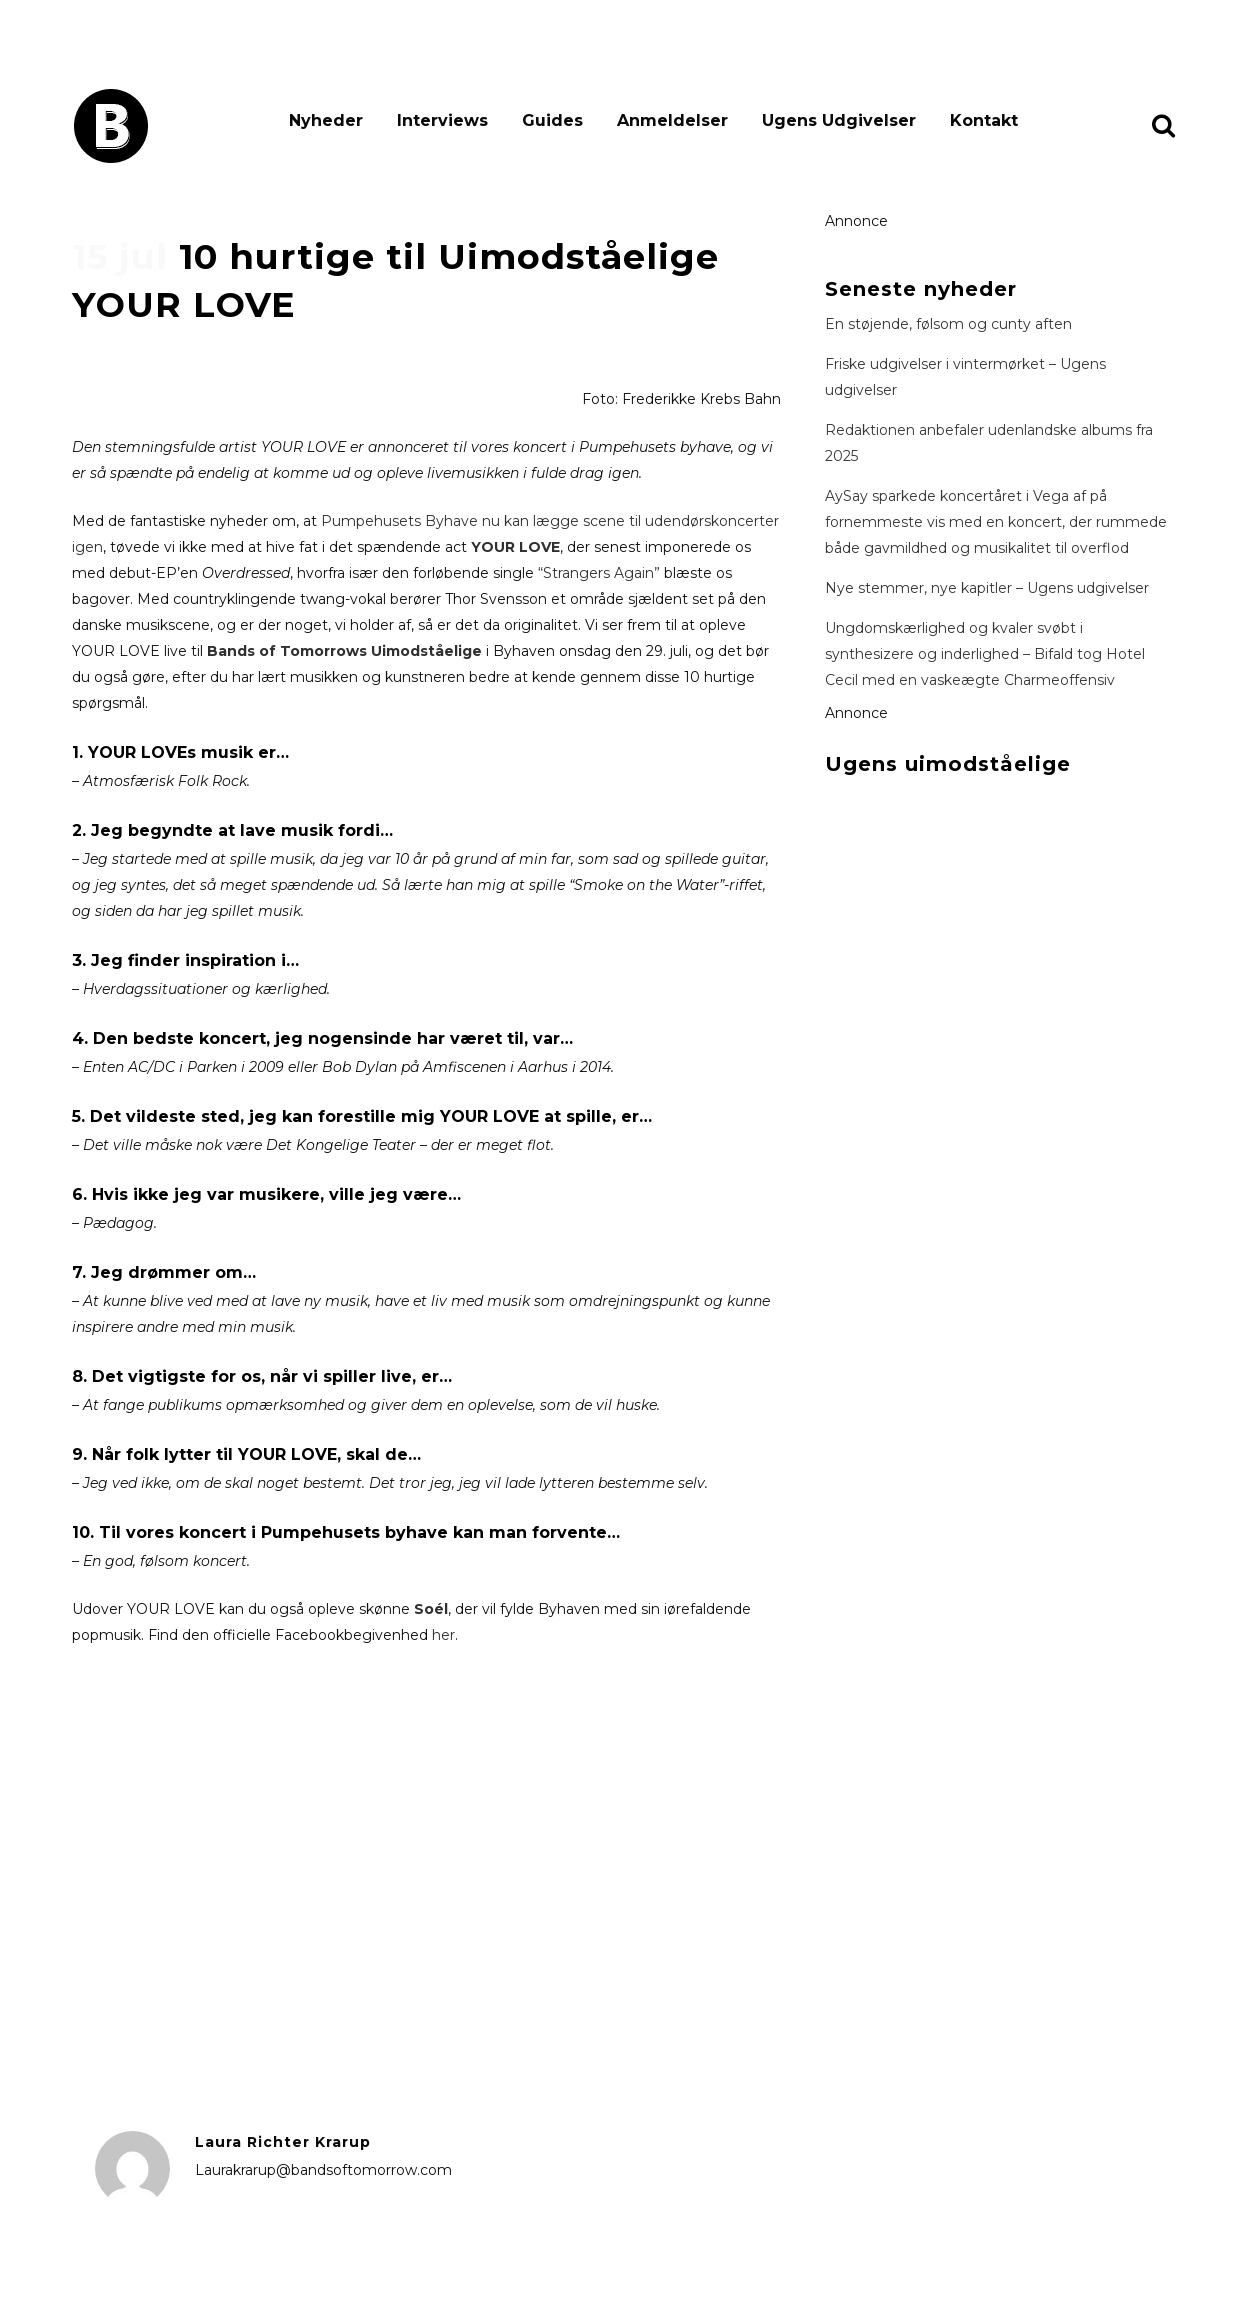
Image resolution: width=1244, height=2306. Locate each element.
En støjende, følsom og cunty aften (948, 324)
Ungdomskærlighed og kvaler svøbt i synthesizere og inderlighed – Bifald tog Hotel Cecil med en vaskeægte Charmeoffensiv (985, 654)
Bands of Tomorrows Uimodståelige (344, 651)
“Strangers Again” (599, 573)
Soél (431, 1609)
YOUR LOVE (515, 547)
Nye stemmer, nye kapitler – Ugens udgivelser (987, 588)
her (443, 1635)
